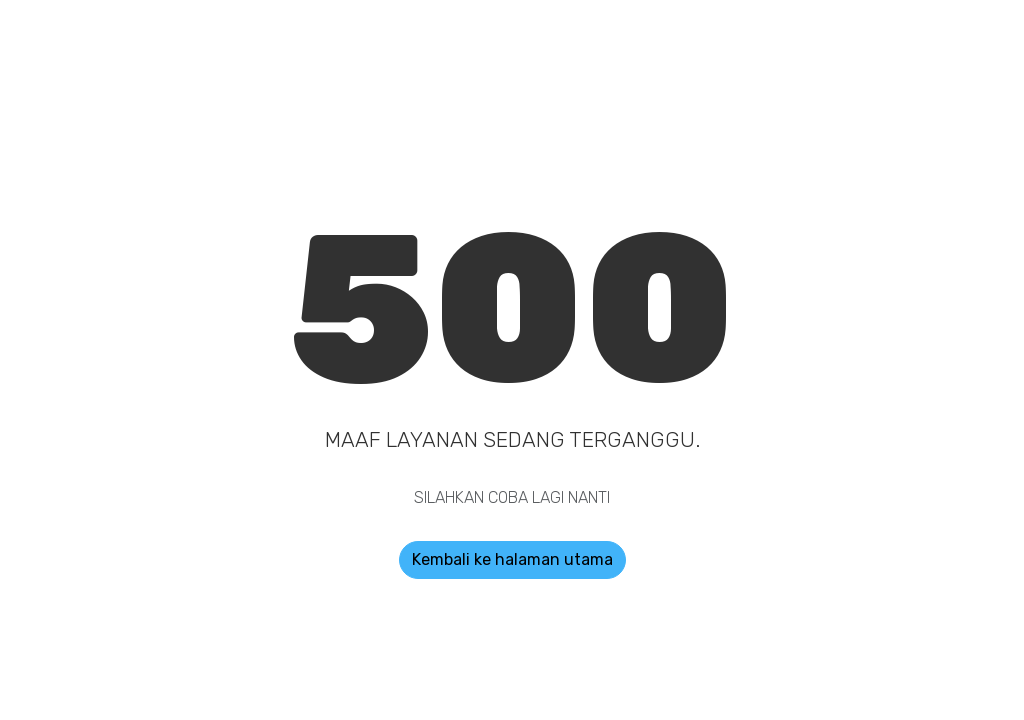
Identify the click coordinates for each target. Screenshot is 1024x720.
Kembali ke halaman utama (512, 559)
